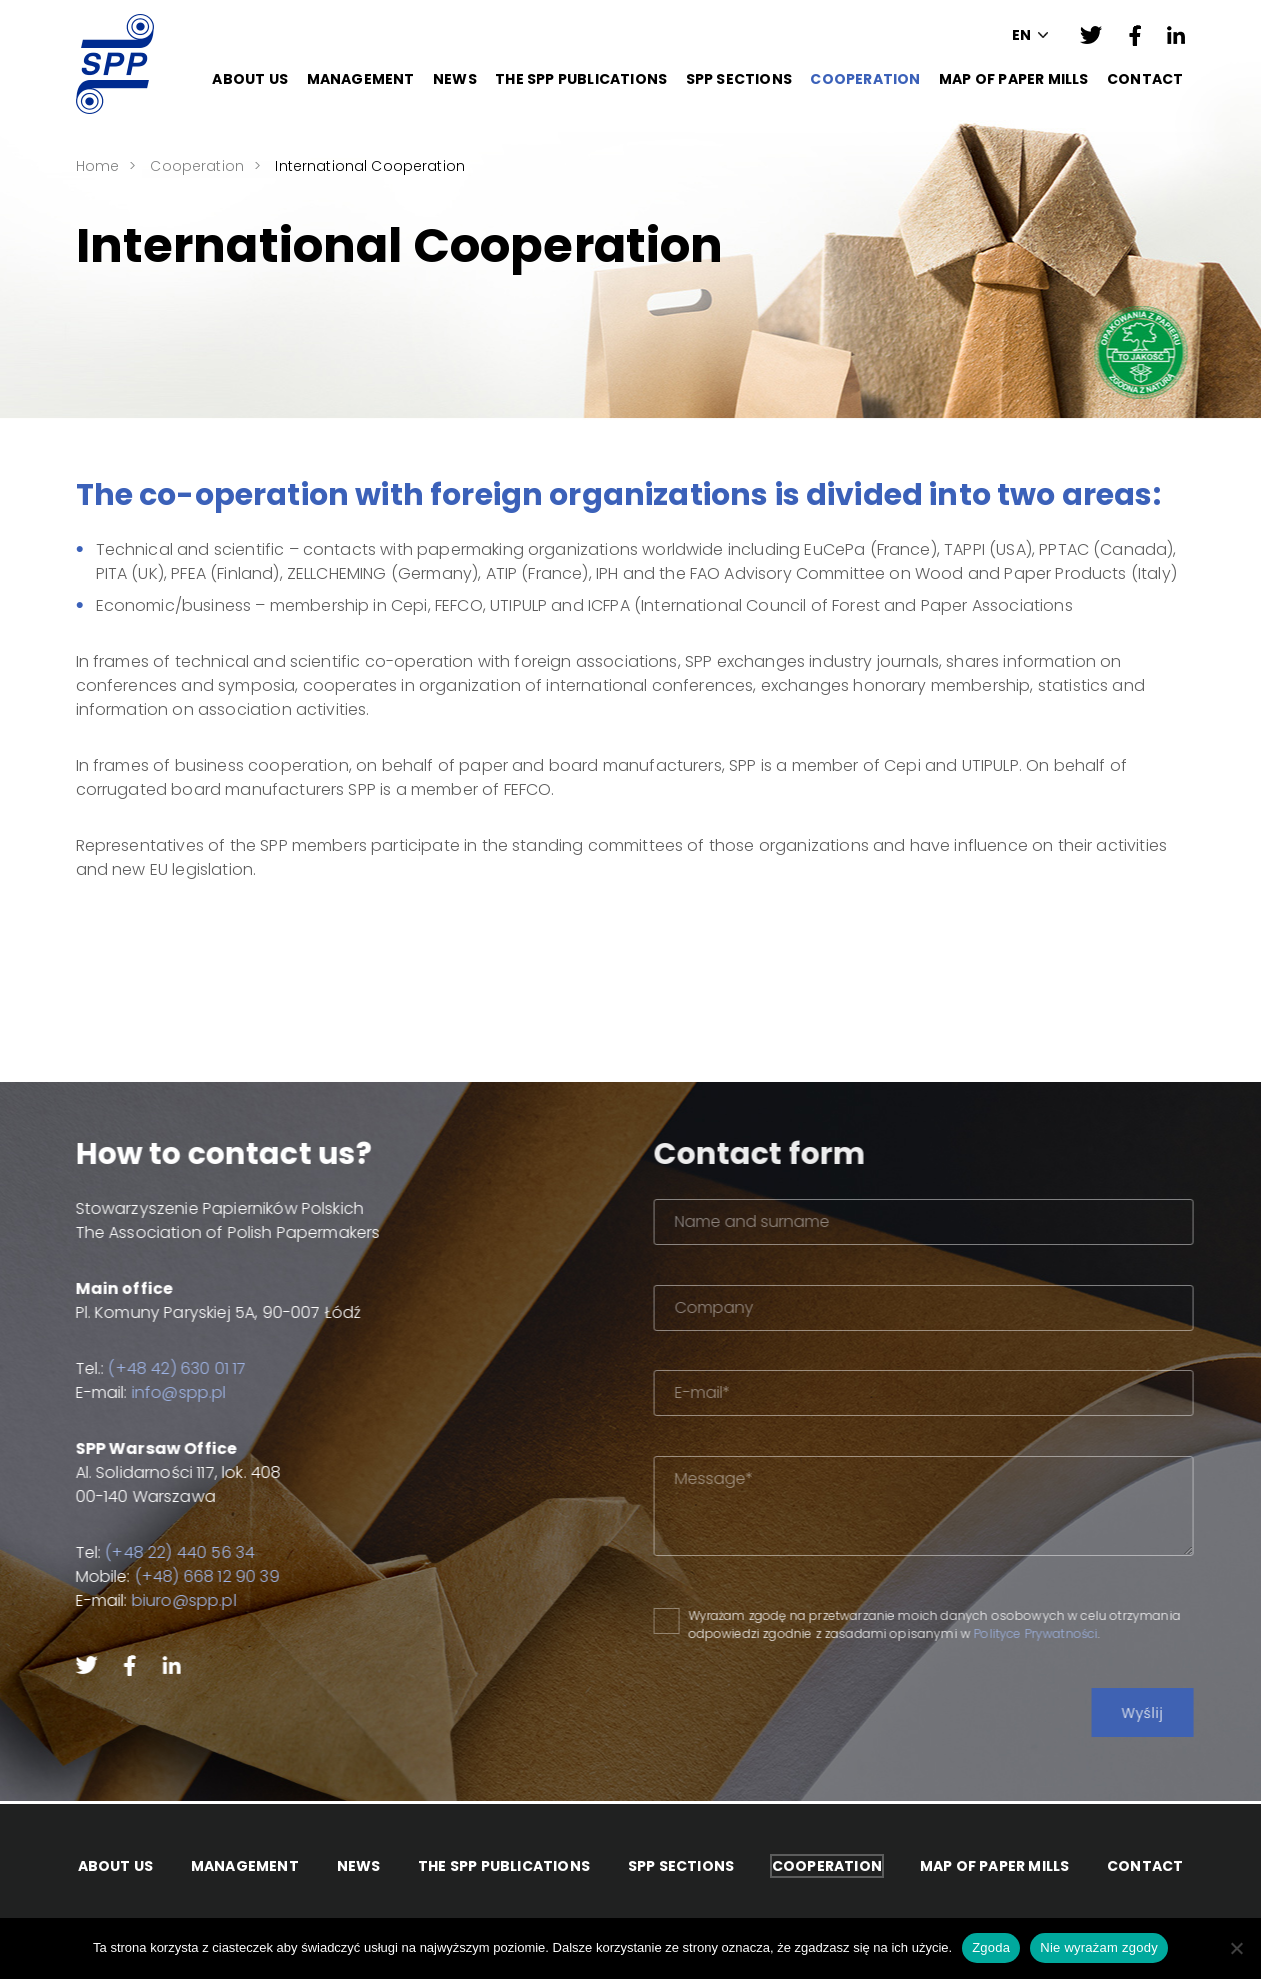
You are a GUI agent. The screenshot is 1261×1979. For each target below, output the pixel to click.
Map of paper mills (1014, 79)
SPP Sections (739, 79)
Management (361, 79)
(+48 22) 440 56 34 (164, 1552)
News (455, 79)
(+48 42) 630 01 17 (162, 1368)
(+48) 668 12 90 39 (191, 1576)
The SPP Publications (581, 79)
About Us (250, 79)
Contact (1145, 79)
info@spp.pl (163, 1392)
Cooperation (865, 79)
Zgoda (991, 1947)
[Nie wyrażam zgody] (1236, 1948)
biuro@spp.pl (168, 1600)
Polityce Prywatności (1079, 1633)
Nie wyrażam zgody (1099, 1947)
